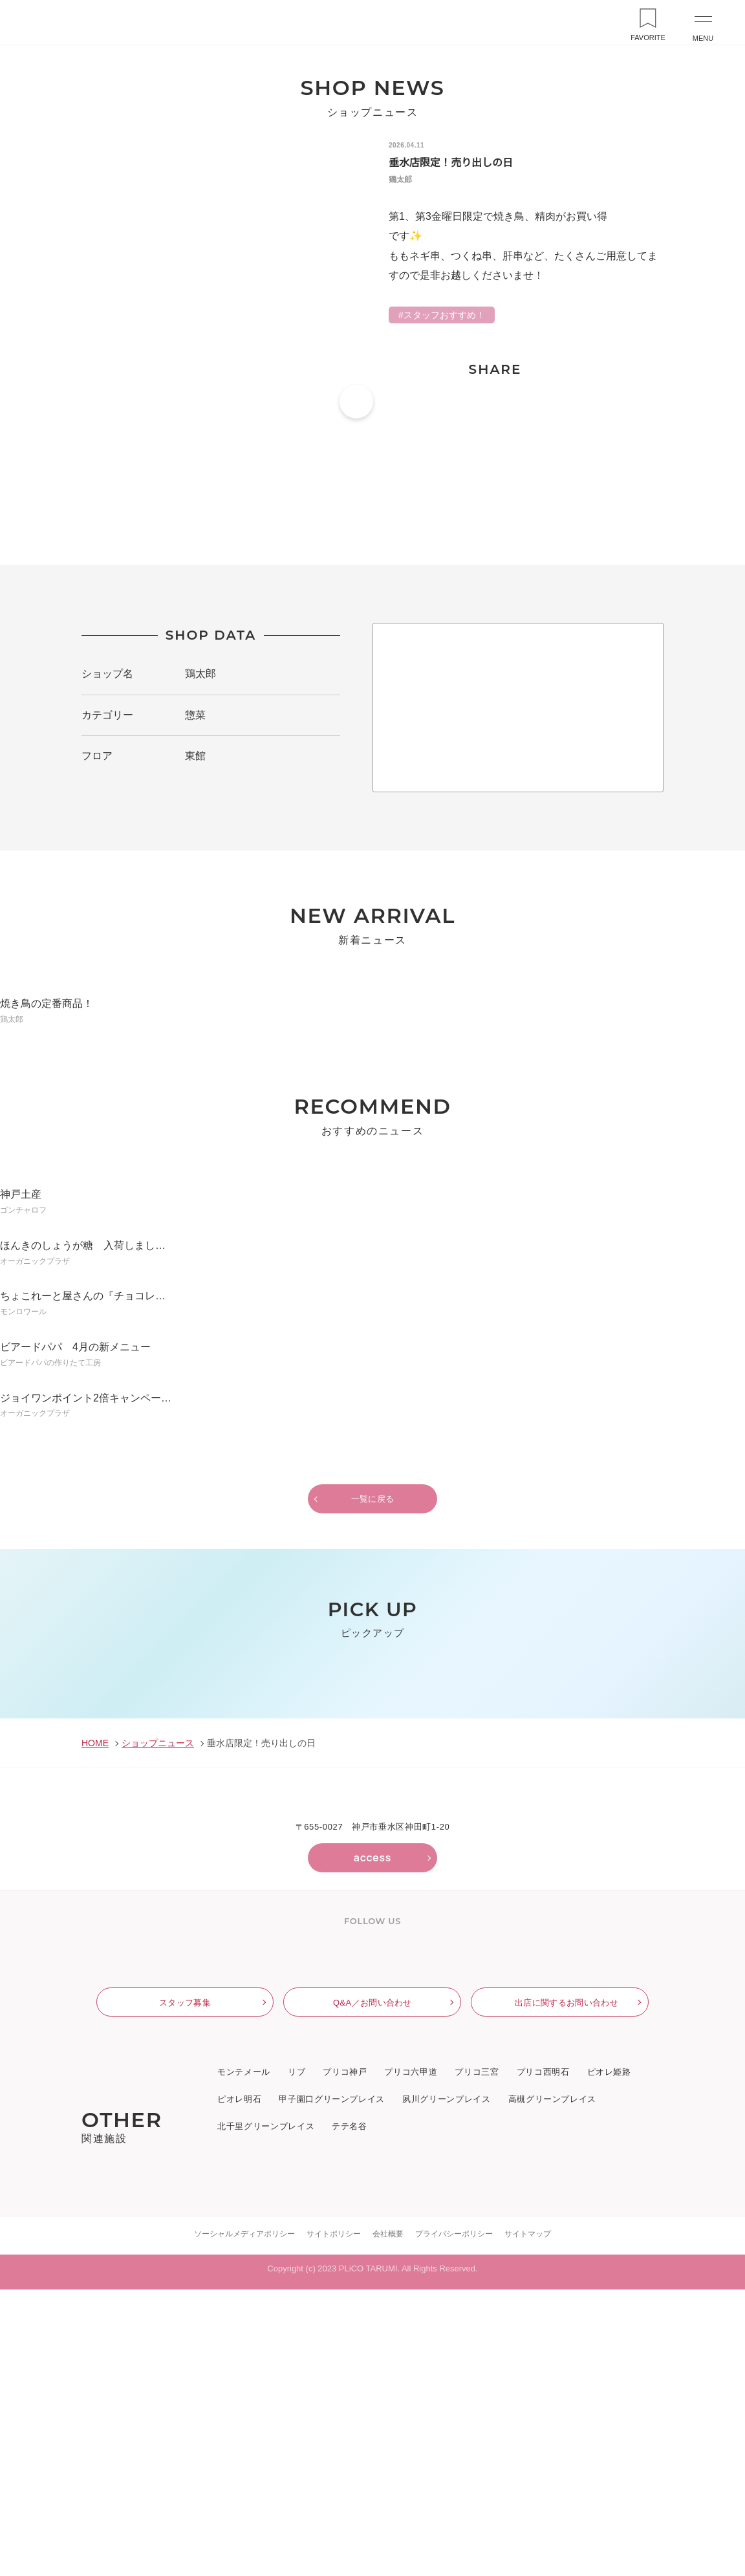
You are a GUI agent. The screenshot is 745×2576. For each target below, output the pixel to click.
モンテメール (243, 2359)
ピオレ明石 (239, 2386)
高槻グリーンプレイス (551, 2386)
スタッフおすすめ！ (444, 315)
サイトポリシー (334, 2519)
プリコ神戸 (345, 2359)
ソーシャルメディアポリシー (245, 2519)
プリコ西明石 (543, 2359)
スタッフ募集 (185, 2288)
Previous (28, 1851)
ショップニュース (156, 2023)
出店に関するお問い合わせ (566, 2288)
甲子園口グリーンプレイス (331, 2386)
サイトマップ (527, 2519)
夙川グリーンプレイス (446, 2386)
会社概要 (388, 2519)
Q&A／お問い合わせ (372, 2288)
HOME (94, 2023)
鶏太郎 (200, 692)
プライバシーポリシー (454, 2519)
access (372, 2137)
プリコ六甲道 (410, 2359)
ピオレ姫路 (609, 2359)
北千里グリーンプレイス (265, 2413)
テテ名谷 (349, 2413)
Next (716, 1851)
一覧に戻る (372, 1587)
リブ (296, 2359)
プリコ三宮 (477, 2359)
